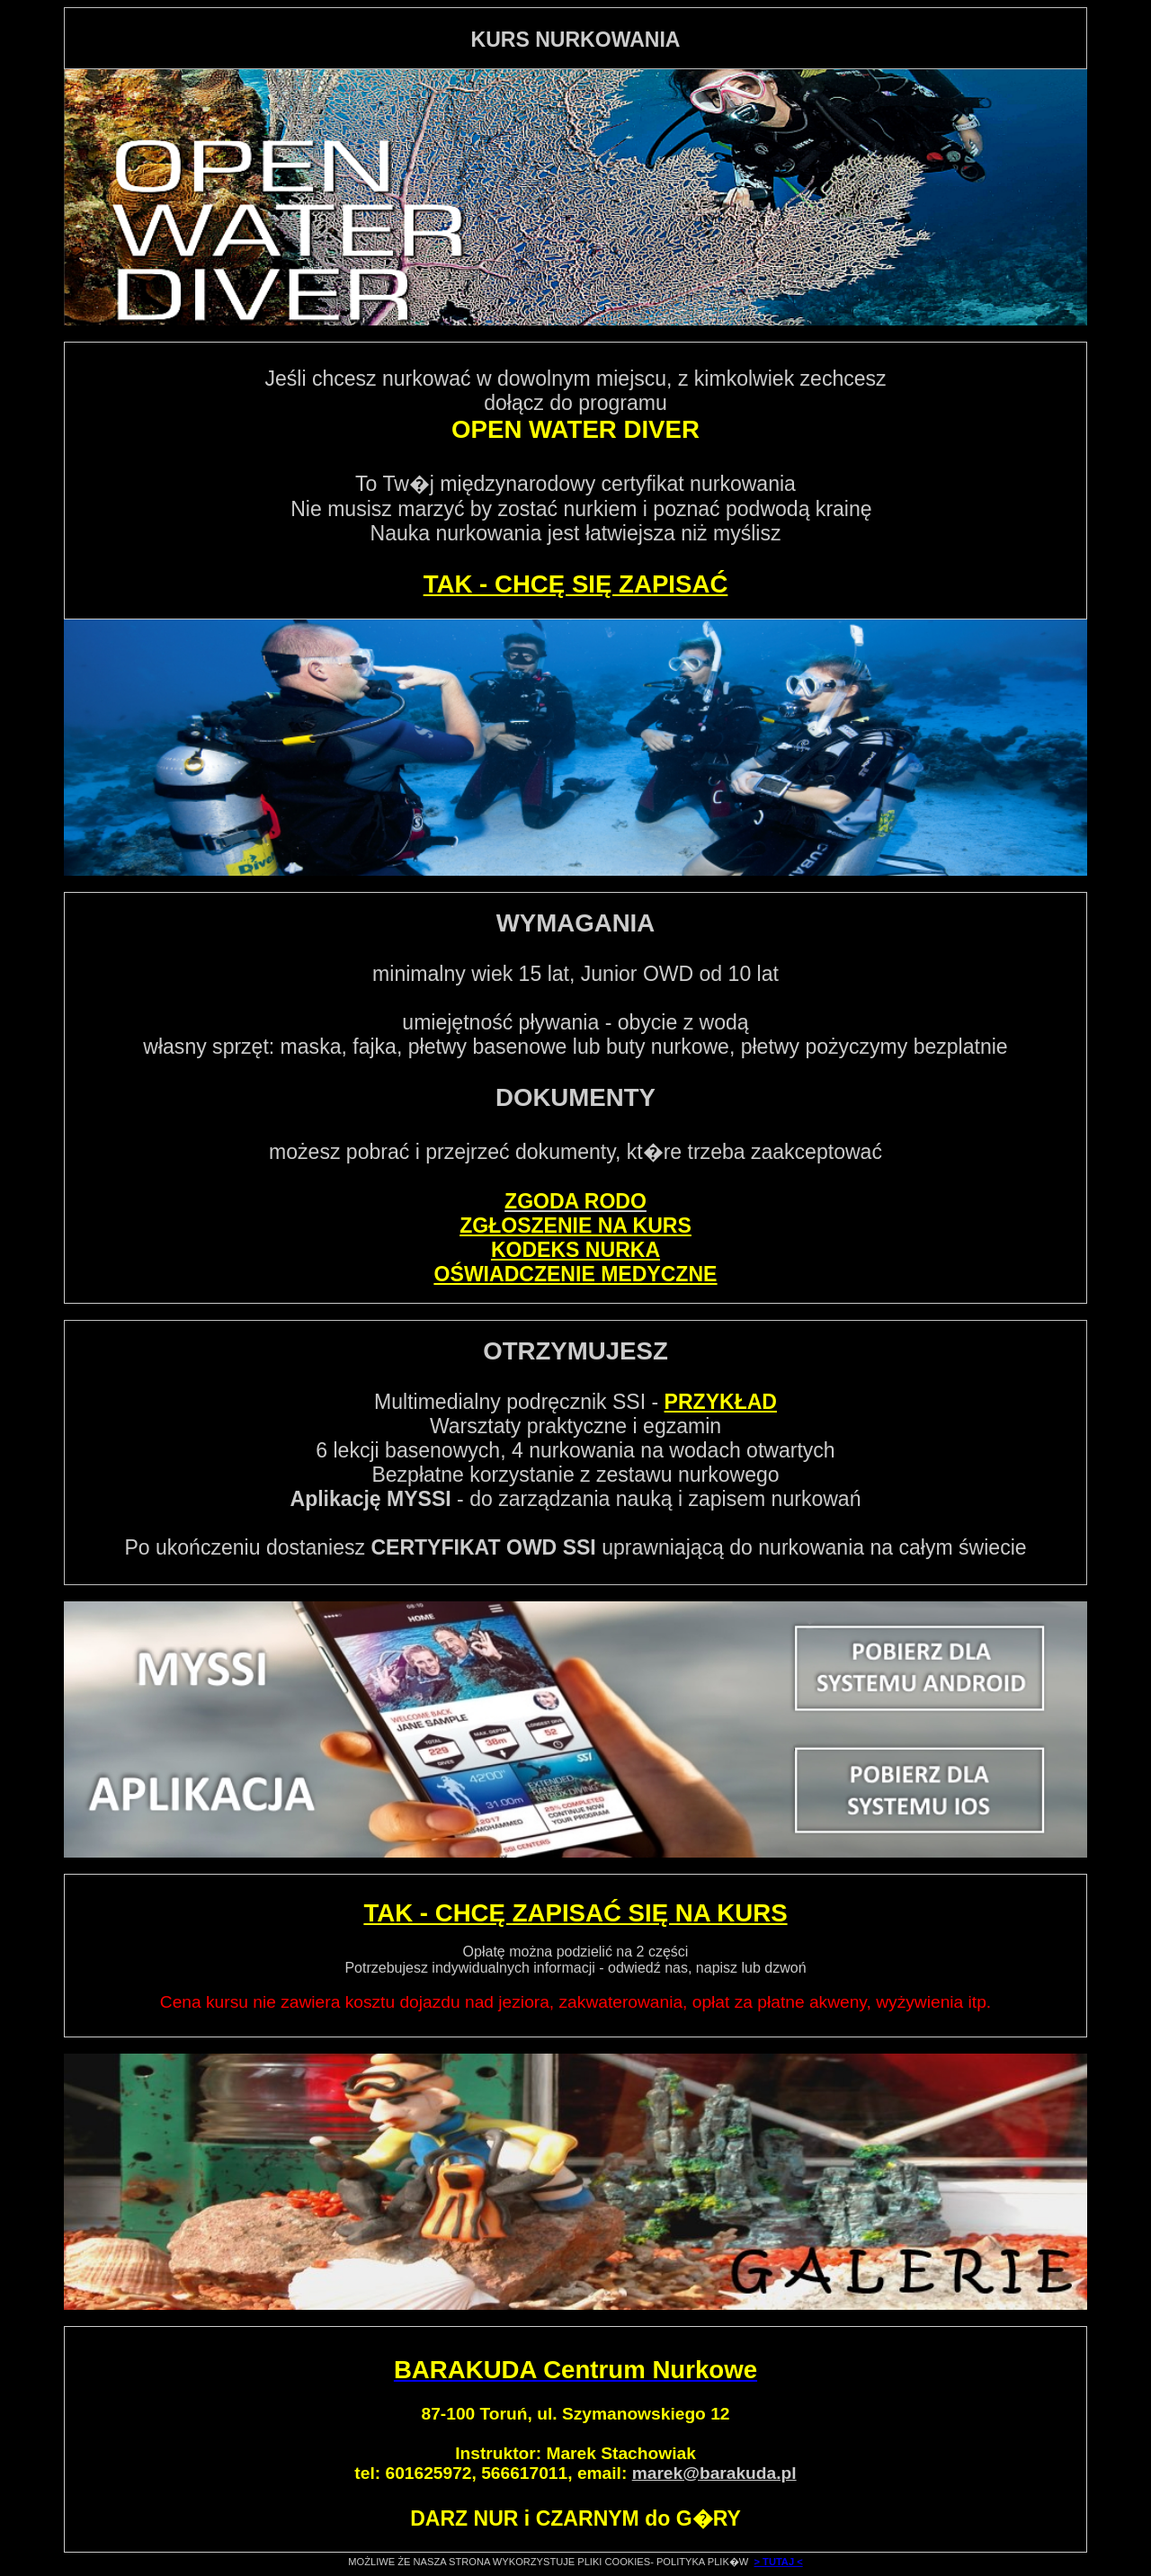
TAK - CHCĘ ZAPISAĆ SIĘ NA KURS (575, 1913)
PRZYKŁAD (721, 1401)
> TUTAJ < (778, 2561)
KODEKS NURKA (575, 1249)
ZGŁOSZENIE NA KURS (575, 1225)
